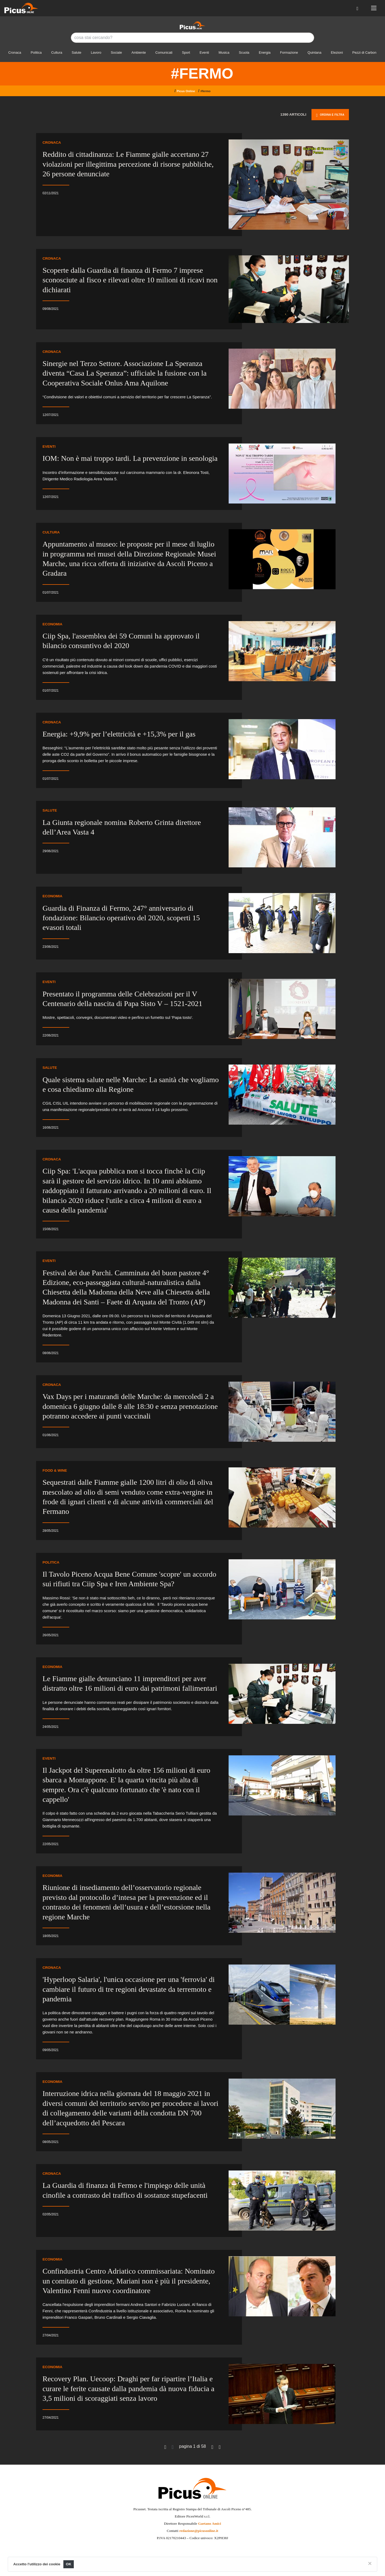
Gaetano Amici (209, 2524)
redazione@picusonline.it (198, 2531)
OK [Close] (68, 2564)
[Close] (370, 2563)
